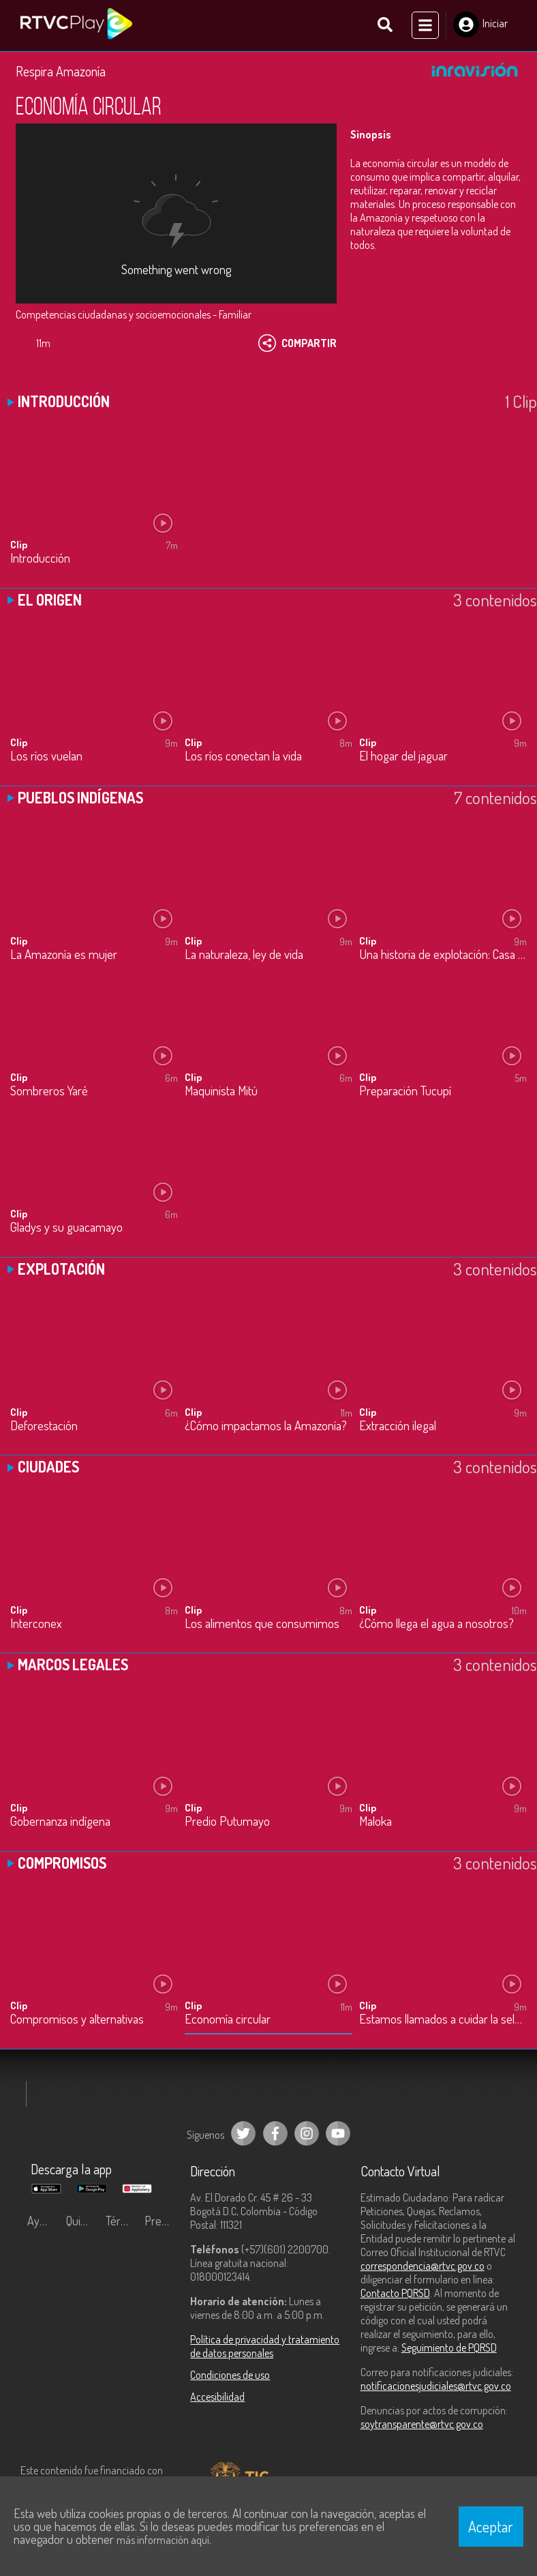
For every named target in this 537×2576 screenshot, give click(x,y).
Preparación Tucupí (405, 1091)
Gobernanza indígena (60, 1823)
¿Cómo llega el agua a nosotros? (436, 1624)
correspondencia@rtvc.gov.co (422, 2266)
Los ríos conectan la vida (243, 757)
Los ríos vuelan (46, 757)
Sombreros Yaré (49, 1091)
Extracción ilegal (397, 1426)
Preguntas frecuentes (160, 2221)
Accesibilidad (217, 2397)
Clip (18, 545)
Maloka (375, 1823)
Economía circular (228, 2020)
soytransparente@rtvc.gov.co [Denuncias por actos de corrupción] (421, 2424)
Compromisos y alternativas (77, 2020)
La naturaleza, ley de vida (244, 955)
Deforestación (44, 1426)
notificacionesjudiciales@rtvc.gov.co (435, 2386)
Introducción (40, 559)
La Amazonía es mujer (63, 955)
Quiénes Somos (82, 2221)
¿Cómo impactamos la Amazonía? (266, 1426)
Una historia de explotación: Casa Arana (443, 955)
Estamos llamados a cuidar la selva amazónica (443, 2020)
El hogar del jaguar (403, 757)
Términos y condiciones (122, 2221)
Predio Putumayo (227, 1823)
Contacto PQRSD (395, 2293)
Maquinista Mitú (221, 1091)
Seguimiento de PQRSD (449, 2348)
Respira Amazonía (61, 71)
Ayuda (42, 2221)
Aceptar (490, 2526)
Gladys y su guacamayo (66, 1229)
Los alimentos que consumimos (262, 1624)
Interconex (36, 1624)
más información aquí (163, 2540)
